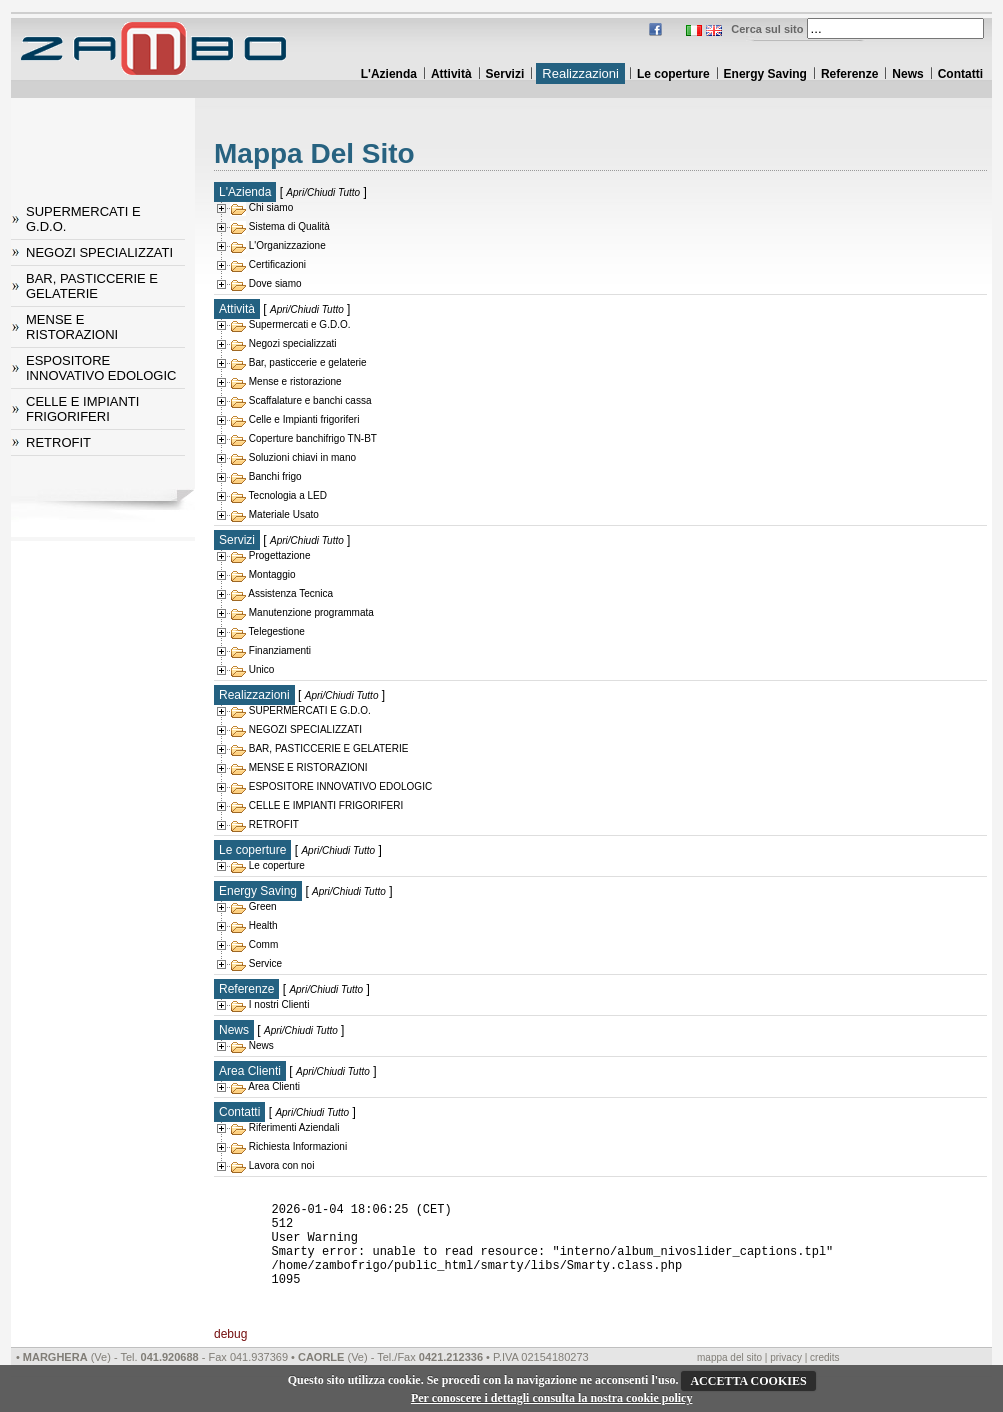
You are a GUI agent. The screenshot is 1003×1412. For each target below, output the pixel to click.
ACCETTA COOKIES (748, 1381)
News (907, 74)
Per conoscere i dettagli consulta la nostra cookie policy (552, 1398)
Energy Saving (765, 74)
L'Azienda (389, 74)
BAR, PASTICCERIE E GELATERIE (92, 286)
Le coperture (673, 74)
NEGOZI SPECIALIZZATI (99, 252)
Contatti (960, 74)
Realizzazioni (580, 73)
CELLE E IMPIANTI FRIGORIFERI (82, 409)
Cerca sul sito (767, 29)
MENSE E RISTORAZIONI (72, 327)
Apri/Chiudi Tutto (323, 192)
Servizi (505, 74)
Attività (451, 74)
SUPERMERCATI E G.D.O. (83, 219)
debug (230, 1361)
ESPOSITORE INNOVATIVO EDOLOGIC (101, 368)
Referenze (849, 74)
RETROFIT (58, 442)
